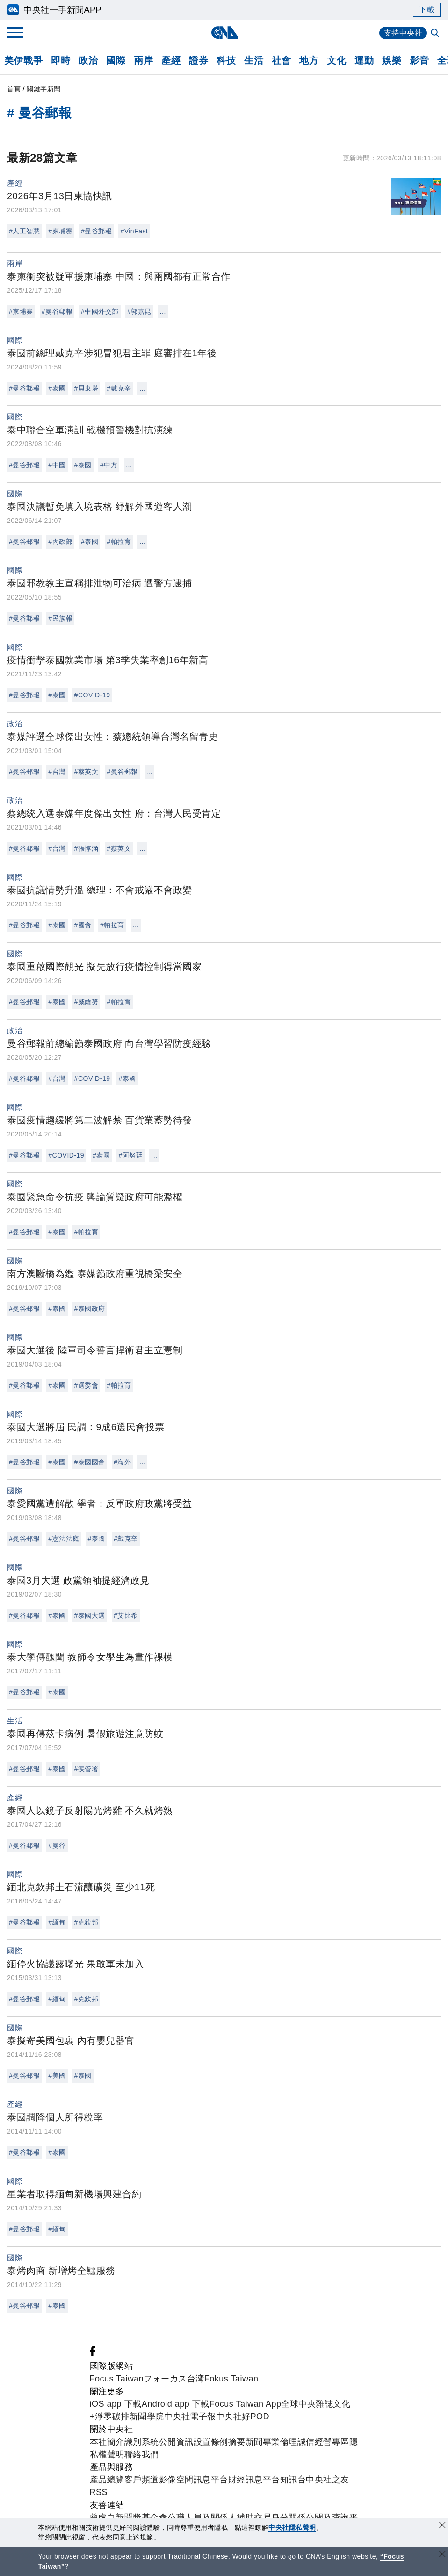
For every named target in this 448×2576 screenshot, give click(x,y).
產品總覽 (107, 2479)
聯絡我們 (141, 2454)
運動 (364, 60)
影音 (419, 60)
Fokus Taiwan (231, 2378)
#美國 (56, 2075)
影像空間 (176, 2479)
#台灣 (56, 771)
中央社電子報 (190, 2416)
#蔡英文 (86, 771)
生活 (253, 60)
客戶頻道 (141, 2479)
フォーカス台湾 (174, 2378)
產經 (171, 60)
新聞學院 (147, 2416)
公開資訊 (176, 2441)
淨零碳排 (112, 2416)
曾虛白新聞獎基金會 (129, 2517)
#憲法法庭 (63, 1538)
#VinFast (134, 231)
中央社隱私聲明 (292, 2527)
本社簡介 (107, 2441)
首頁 (14, 89)
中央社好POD (243, 2416)
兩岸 (143, 60)
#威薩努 (86, 1002)
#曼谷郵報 (96, 231)
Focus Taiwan (117, 2378)
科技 (226, 60)
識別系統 (141, 2441)
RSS (99, 2492)
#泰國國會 (89, 1462)
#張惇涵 (86, 848)
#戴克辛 (119, 388)
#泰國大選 (89, 1615)
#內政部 (60, 541)
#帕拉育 (119, 541)
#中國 (56, 465)
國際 (115, 60)
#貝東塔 (86, 388)
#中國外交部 (100, 311)
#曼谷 (56, 1845)
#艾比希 (126, 1615)
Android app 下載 (176, 2404)
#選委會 (86, 1385)
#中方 (108, 465)
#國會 (83, 925)
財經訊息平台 (254, 2479)
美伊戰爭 (23, 60)
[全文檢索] (436, 34)
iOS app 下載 (116, 2404)
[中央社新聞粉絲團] (92, 2353)
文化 (336, 60)
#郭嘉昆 (139, 311)
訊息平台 (211, 2479)
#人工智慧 (24, 231)
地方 (308, 60)
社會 (281, 60)
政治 (88, 60)
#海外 (122, 1462)
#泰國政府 (89, 1308)
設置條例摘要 (220, 2441)
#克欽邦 (86, 1922)
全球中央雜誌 (307, 2404)
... (163, 311)
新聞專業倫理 (271, 2441)
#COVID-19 (92, 695)
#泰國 (56, 388)
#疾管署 (86, 1769)
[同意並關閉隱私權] (442, 2526)
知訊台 (293, 2479)
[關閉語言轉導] (442, 2555)
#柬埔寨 (60, 231)
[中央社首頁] (224, 32)
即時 (60, 60)
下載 (426, 10)
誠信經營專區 (323, 2441)
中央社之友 (327, 2479)
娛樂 (391, 60)
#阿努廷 (130, 1155)
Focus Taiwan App (246, 2404)
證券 (198, 60)
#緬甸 (56, 1922)
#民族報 (60, 618)
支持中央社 (403, 33)
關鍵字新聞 (44, 89)
